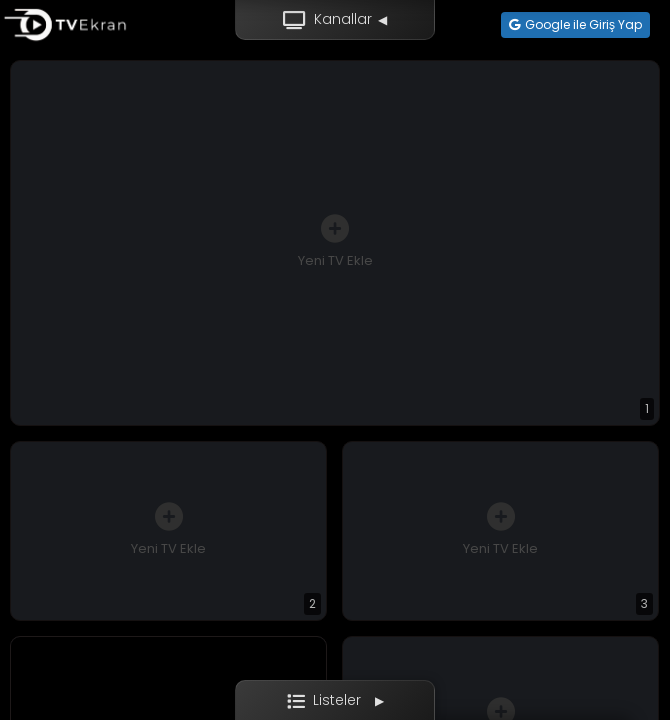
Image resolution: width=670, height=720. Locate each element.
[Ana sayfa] (65, 25)
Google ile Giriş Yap (575, 24)
